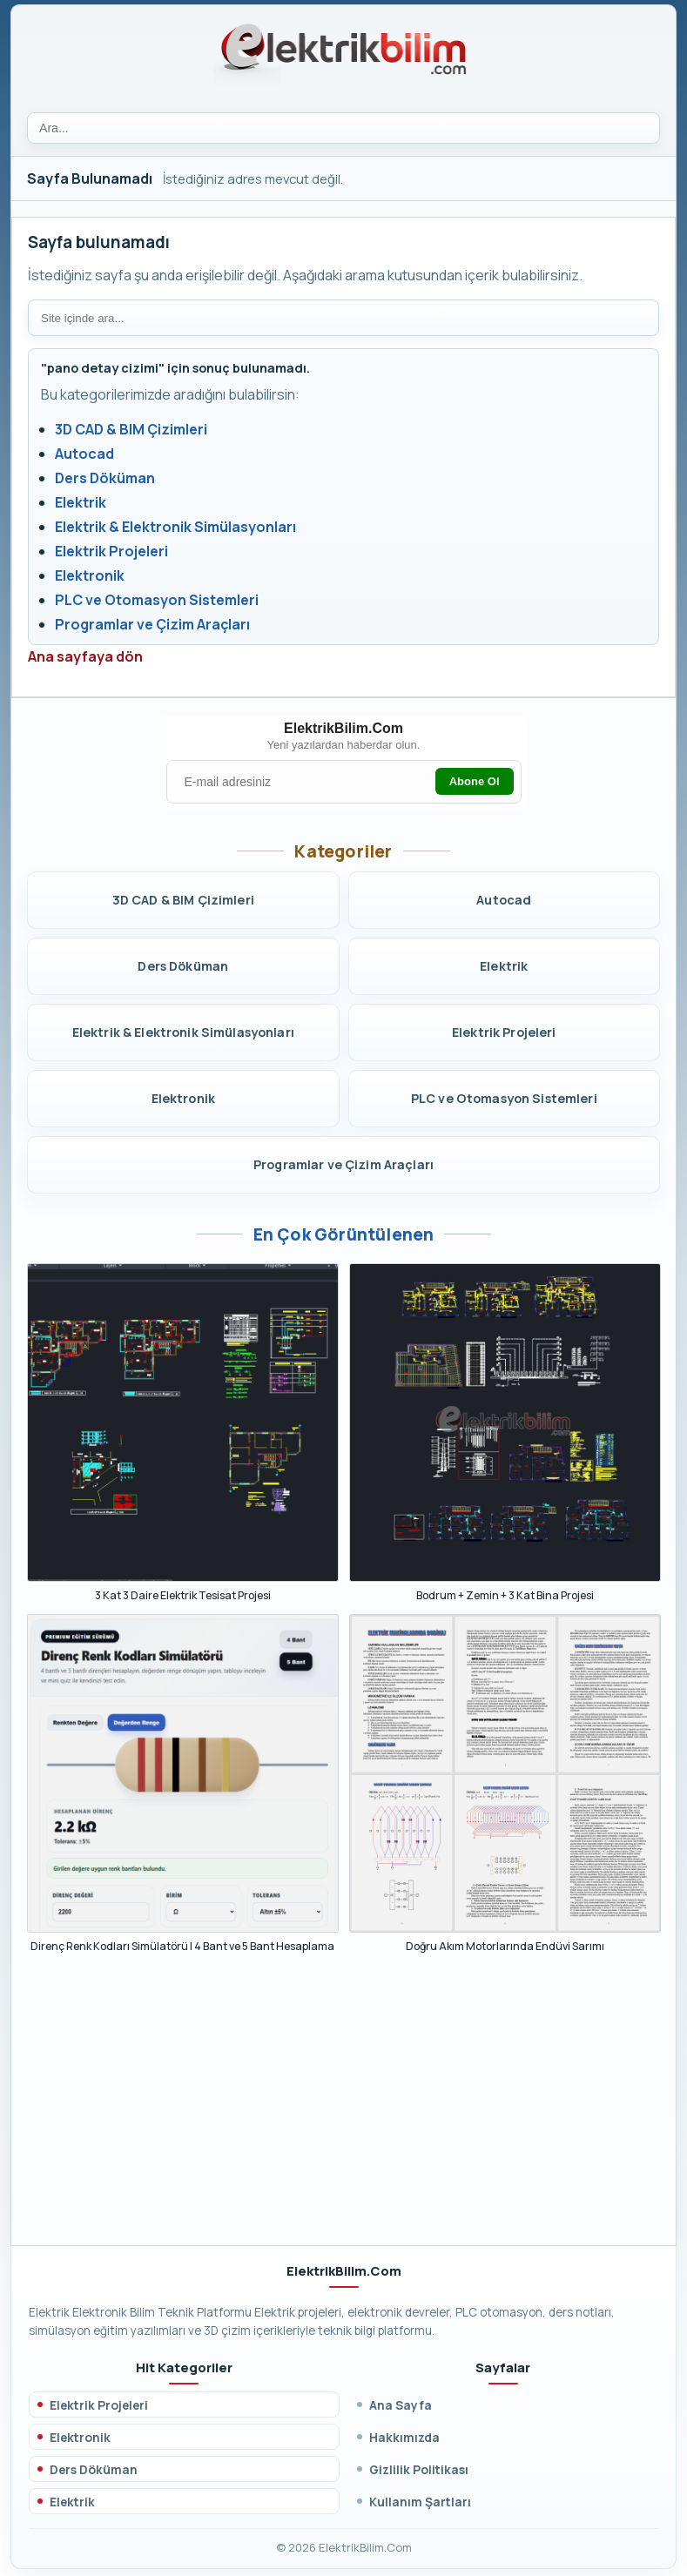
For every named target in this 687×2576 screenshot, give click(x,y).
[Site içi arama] (343, 317)
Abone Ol (474, 781)
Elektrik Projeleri (111, 551)
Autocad (84, 453)
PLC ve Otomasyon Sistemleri (157, 599)
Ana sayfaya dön (85, 656)
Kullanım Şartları (420, 2501)
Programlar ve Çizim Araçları (152, 624)
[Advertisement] (343, 2108)
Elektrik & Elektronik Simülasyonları (175, 526)
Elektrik (80, 502)
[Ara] (343, 128)
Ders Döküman (105, 478)
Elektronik (90, 575)
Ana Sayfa (400, 2405)
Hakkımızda (404, 2437)
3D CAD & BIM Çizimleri (131, 429)
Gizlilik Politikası (418, 2469)
